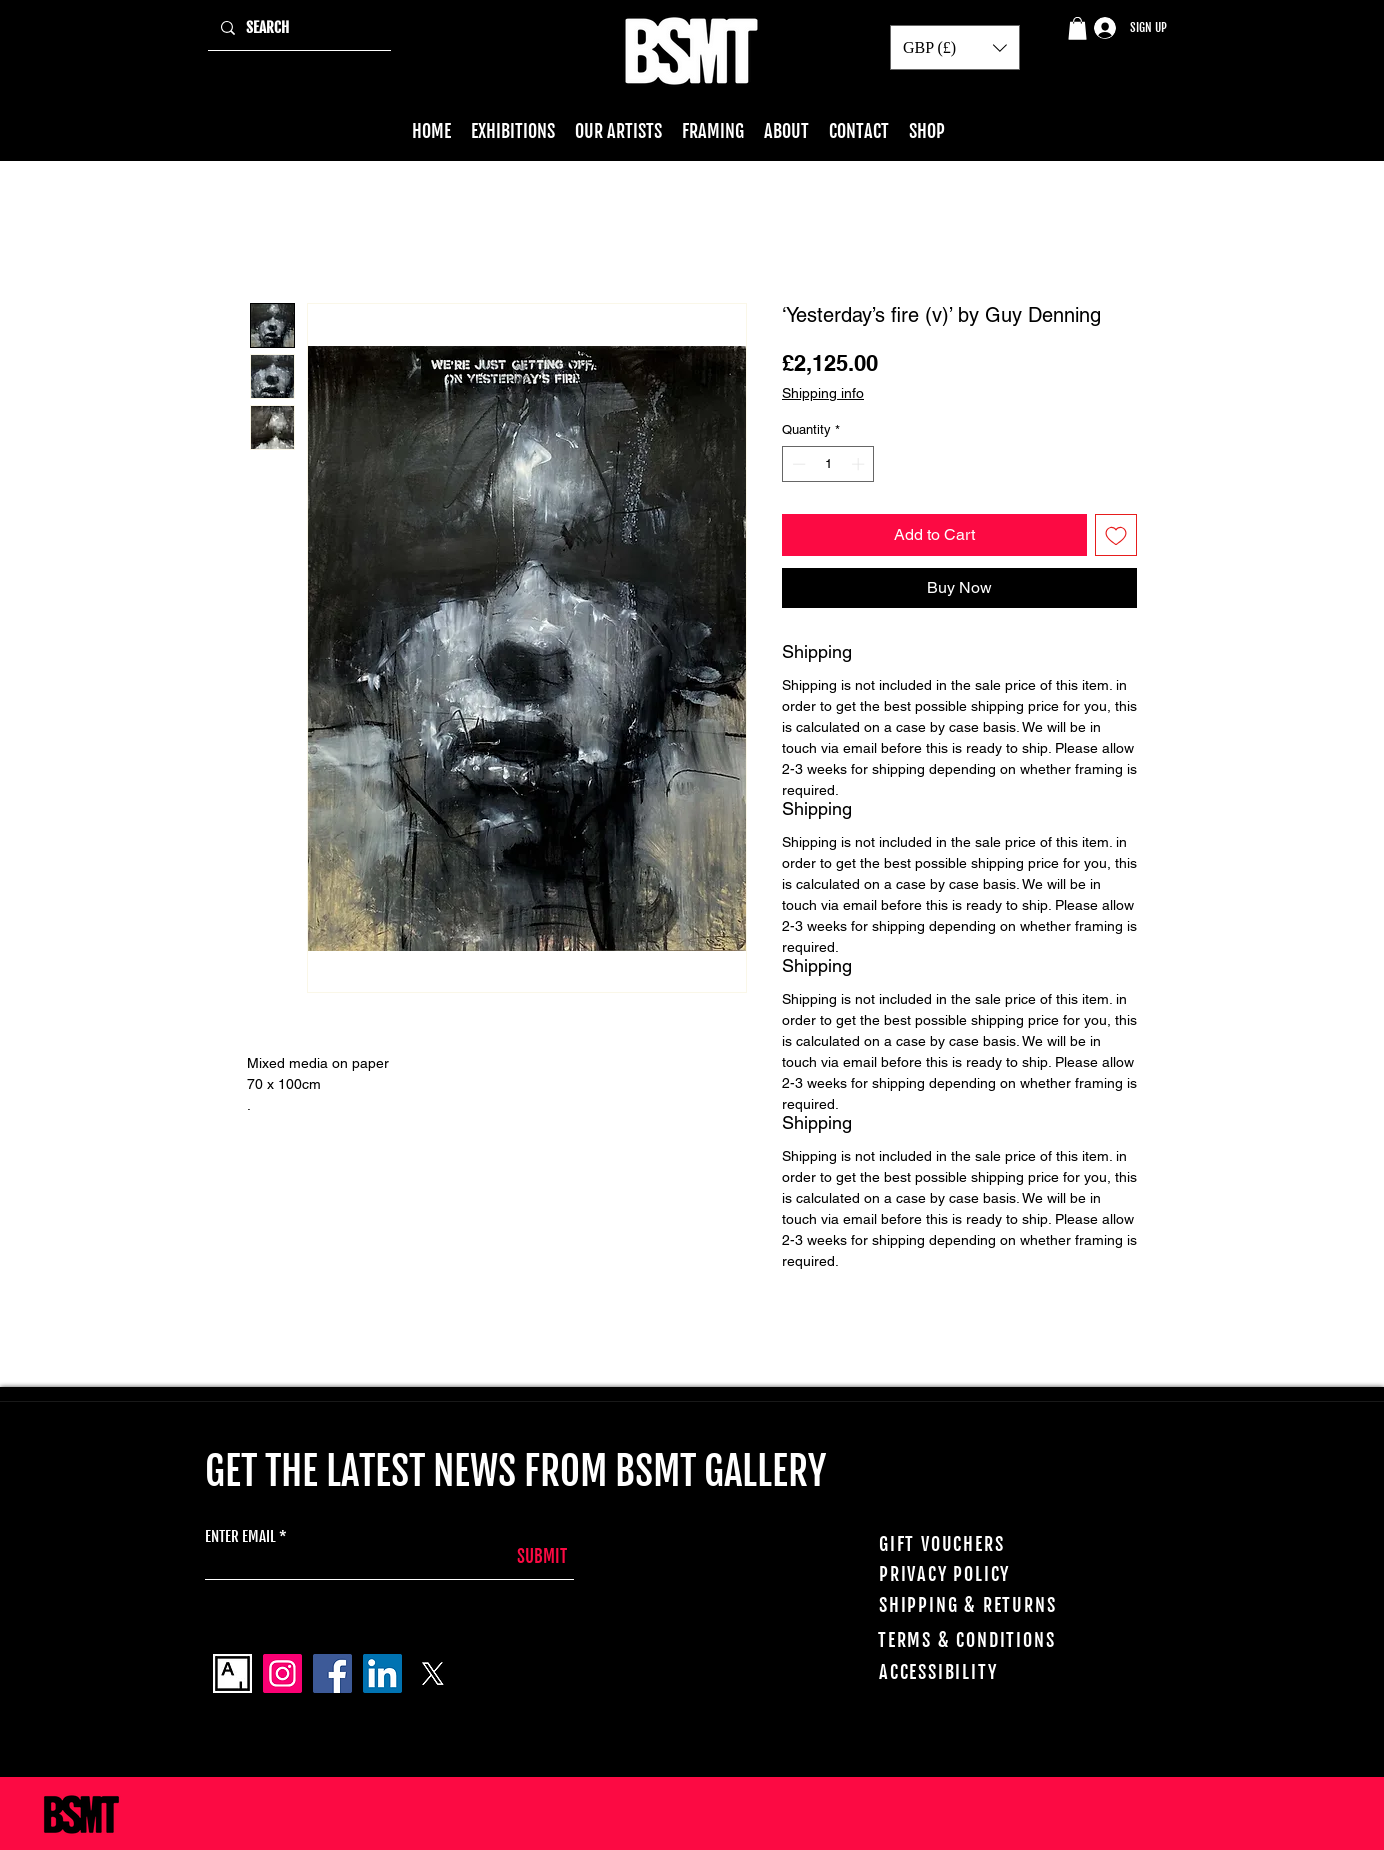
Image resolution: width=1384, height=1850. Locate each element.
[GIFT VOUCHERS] (987, 1544)
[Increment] (860, 464)
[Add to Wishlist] (1116, 535)
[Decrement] (797, 464)
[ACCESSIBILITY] (994, 1672)
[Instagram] (282, 1673)
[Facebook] (332, 1673)
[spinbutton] (828, 464)
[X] (432, 1673)
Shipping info (823, 393)
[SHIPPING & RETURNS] (987, 1605)
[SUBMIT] (516, 1556)
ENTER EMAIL (240, 1536)
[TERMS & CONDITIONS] (993, 1640)
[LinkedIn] (382, 1673)
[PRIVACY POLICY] (991, 1574)
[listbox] (955, 47)
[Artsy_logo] (232, 1673)
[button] (1077, 28)
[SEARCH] (297, 28)
